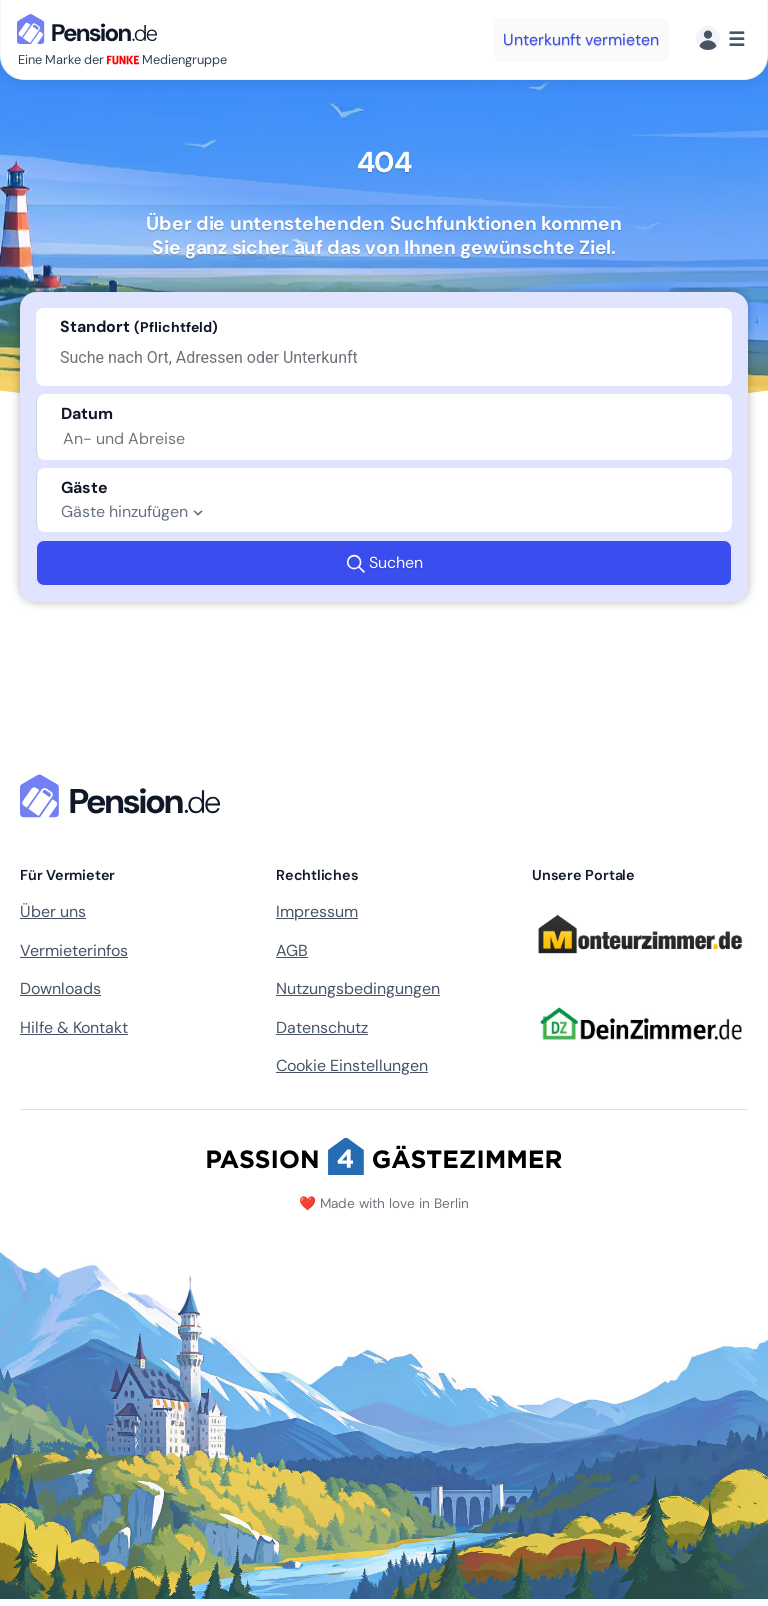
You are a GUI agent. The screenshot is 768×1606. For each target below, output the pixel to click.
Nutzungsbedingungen (358, 988)
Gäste (84, 487)
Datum (87, 413)
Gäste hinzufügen (134, 512)
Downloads (60, 988)
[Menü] (720, 39)
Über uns (53, 911)
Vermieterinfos (74, 950)
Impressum (317, 911)
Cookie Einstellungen (352, 1065)
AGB (292, 950)
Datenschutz (322, 1027)
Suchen (384, 563)
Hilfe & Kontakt (74, 1027)
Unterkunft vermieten (581, 39)
